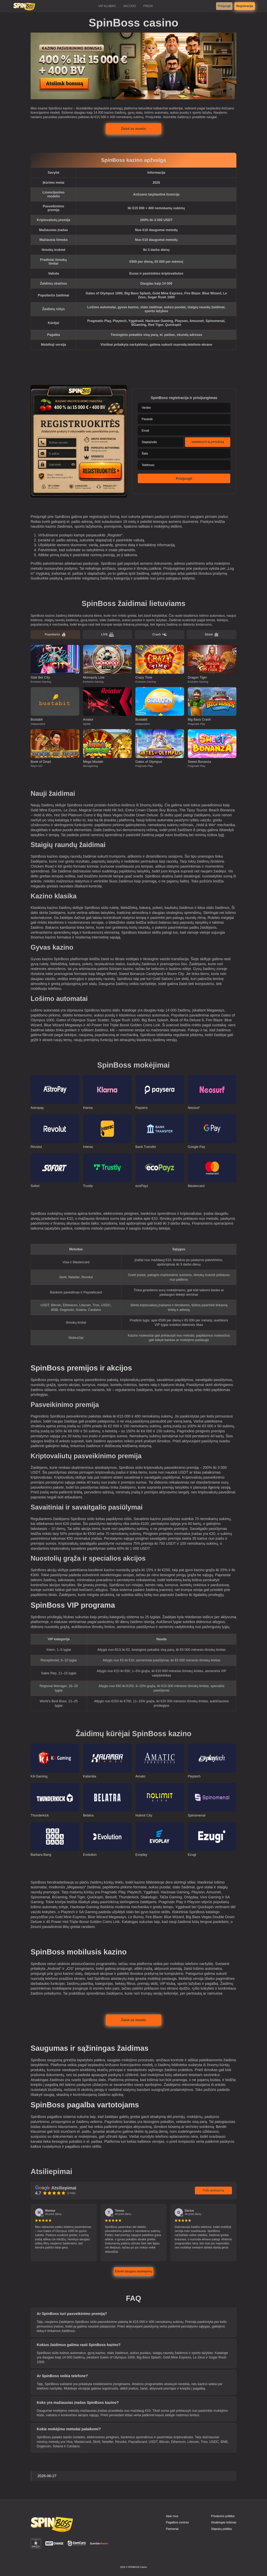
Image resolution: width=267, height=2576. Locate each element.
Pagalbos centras (177, 2522)
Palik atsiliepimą (213, 2190)
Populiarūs (55, 634)
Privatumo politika (222, 2516)
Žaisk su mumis (133, 129)
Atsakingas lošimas (223, 2522)
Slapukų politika (221, 2528)
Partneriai (172, 2528)
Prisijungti (224, 6)
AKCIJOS (129, 6)
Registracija (244, 6)
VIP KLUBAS (107, 6)
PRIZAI (148, 6)
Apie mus (172, 2516)
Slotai (212, 634)
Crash (159, 634)
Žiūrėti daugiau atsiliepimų (133, 2271)
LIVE (107, 634)
